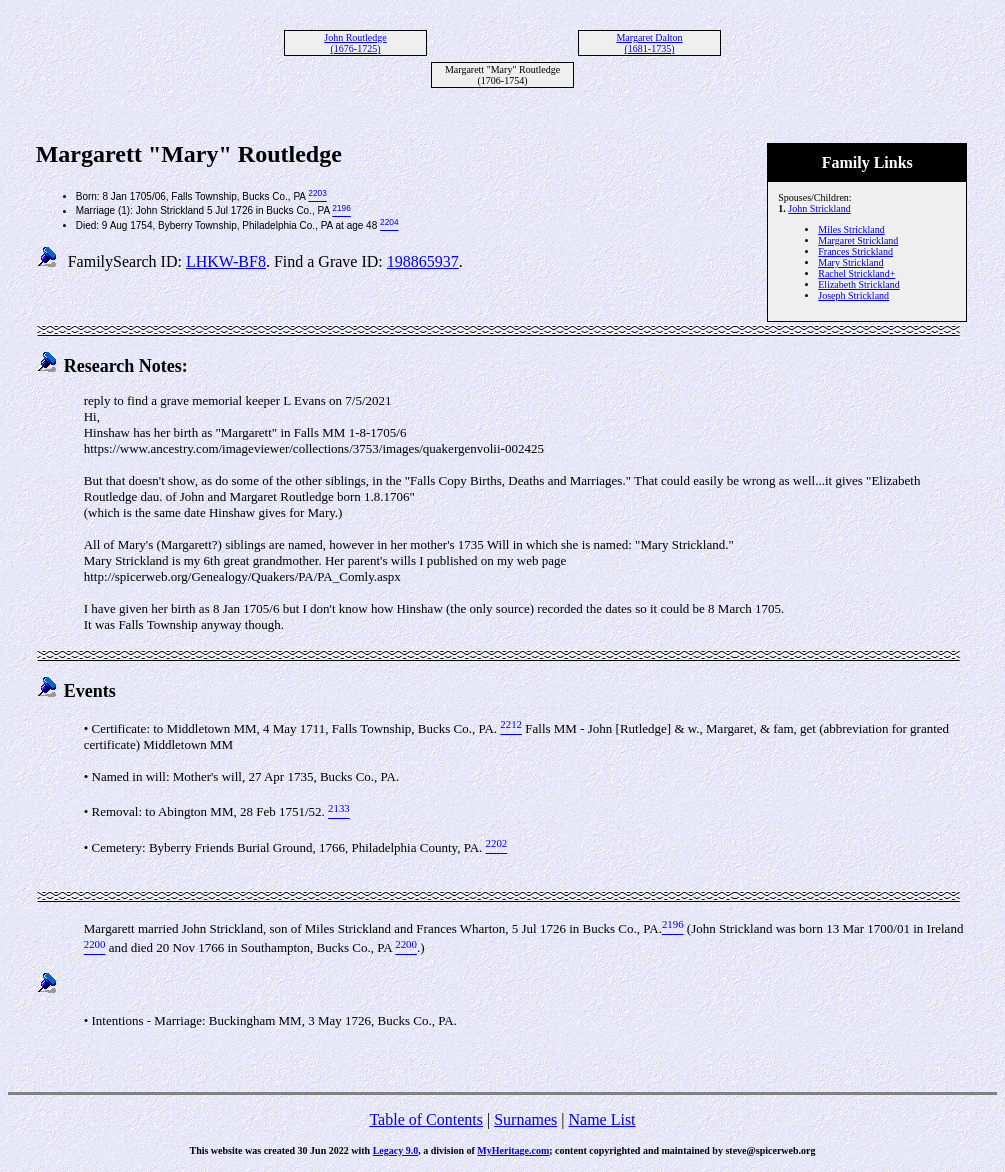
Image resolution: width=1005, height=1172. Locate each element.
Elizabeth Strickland (858, 284)
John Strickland (819, 208)
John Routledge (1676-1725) (355, 43)
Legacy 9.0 (396, 1150)
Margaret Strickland (858, 240)
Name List (601, 1119)
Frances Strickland (855, 251)
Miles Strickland (851, 229)
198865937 (423, 261)
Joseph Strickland (853, 295)
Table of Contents (426, 1119)
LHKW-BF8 (226, 261)
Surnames (525, 1119)
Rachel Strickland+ (856, 273)
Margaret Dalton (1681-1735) (649, 43)
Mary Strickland (850, 262)
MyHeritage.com (513, 1150)
